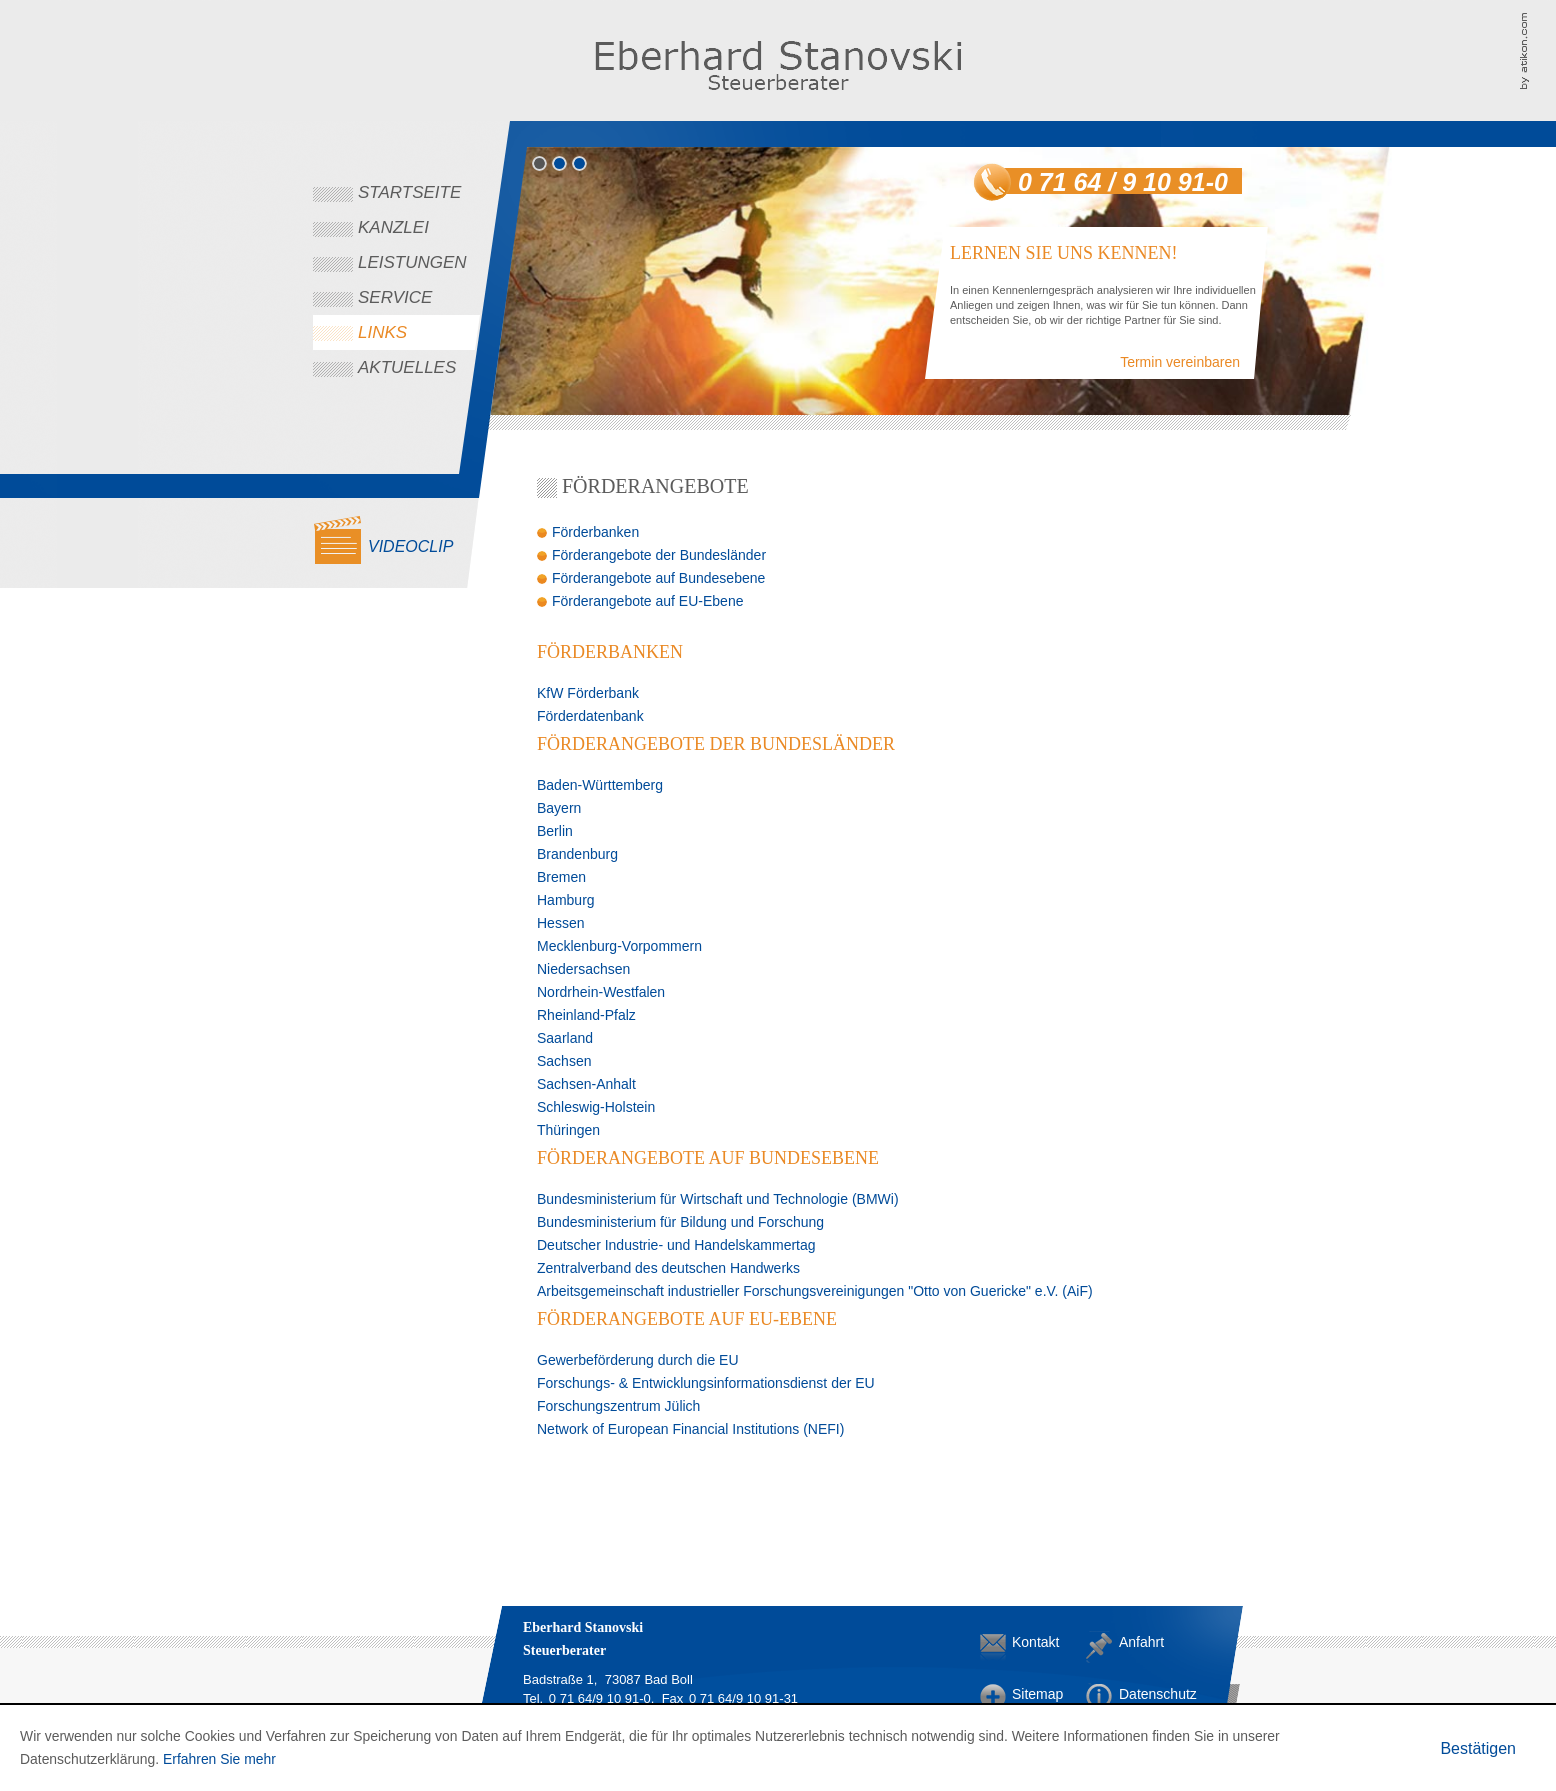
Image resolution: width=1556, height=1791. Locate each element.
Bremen (561, 877)
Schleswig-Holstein (596, 1107)
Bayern (559, 808)
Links (382, 332)
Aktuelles (407, 367)
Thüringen (568, 1130)
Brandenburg (577, 854)
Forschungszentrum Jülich (618, 1406)
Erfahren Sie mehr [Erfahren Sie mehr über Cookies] (219, 1759)
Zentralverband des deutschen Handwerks (668, 1268)
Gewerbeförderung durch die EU (638, 1360)
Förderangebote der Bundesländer (659, 555)
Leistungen (412, 262)
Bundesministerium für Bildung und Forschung (680, 1222)
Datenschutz (1135, 1694)
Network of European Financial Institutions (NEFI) (690, 1429)
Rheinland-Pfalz (586, 1015)
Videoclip (410, 546)
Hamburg (566, 900)
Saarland (565, 1038)
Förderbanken (595, 532)
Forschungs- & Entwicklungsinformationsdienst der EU (706, 1383)
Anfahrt (1135, 1642)
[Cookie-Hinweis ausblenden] (1478, 1748)
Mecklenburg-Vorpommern (619, 946)
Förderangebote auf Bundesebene (658, 578)
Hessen (560, 923)
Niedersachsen (583, 969)
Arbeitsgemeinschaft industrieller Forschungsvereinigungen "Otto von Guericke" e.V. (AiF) (815, 1291)
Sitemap (1028, 1694)
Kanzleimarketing (1537, 50)
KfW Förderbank (588, 693)
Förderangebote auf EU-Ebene (647, 601)
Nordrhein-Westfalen (601, 992)
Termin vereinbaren (1180, 362)
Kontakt (1028, 1642)
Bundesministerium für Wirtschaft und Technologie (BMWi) (718, 1199)
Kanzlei (393, 227)
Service (395, 297)
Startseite (409, 192)
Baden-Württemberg (600, 785)
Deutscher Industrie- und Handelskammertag (676, 1245)
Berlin (555, 831)
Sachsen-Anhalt (586, 1084)
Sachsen (564, 1061)
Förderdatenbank (590, 716)
